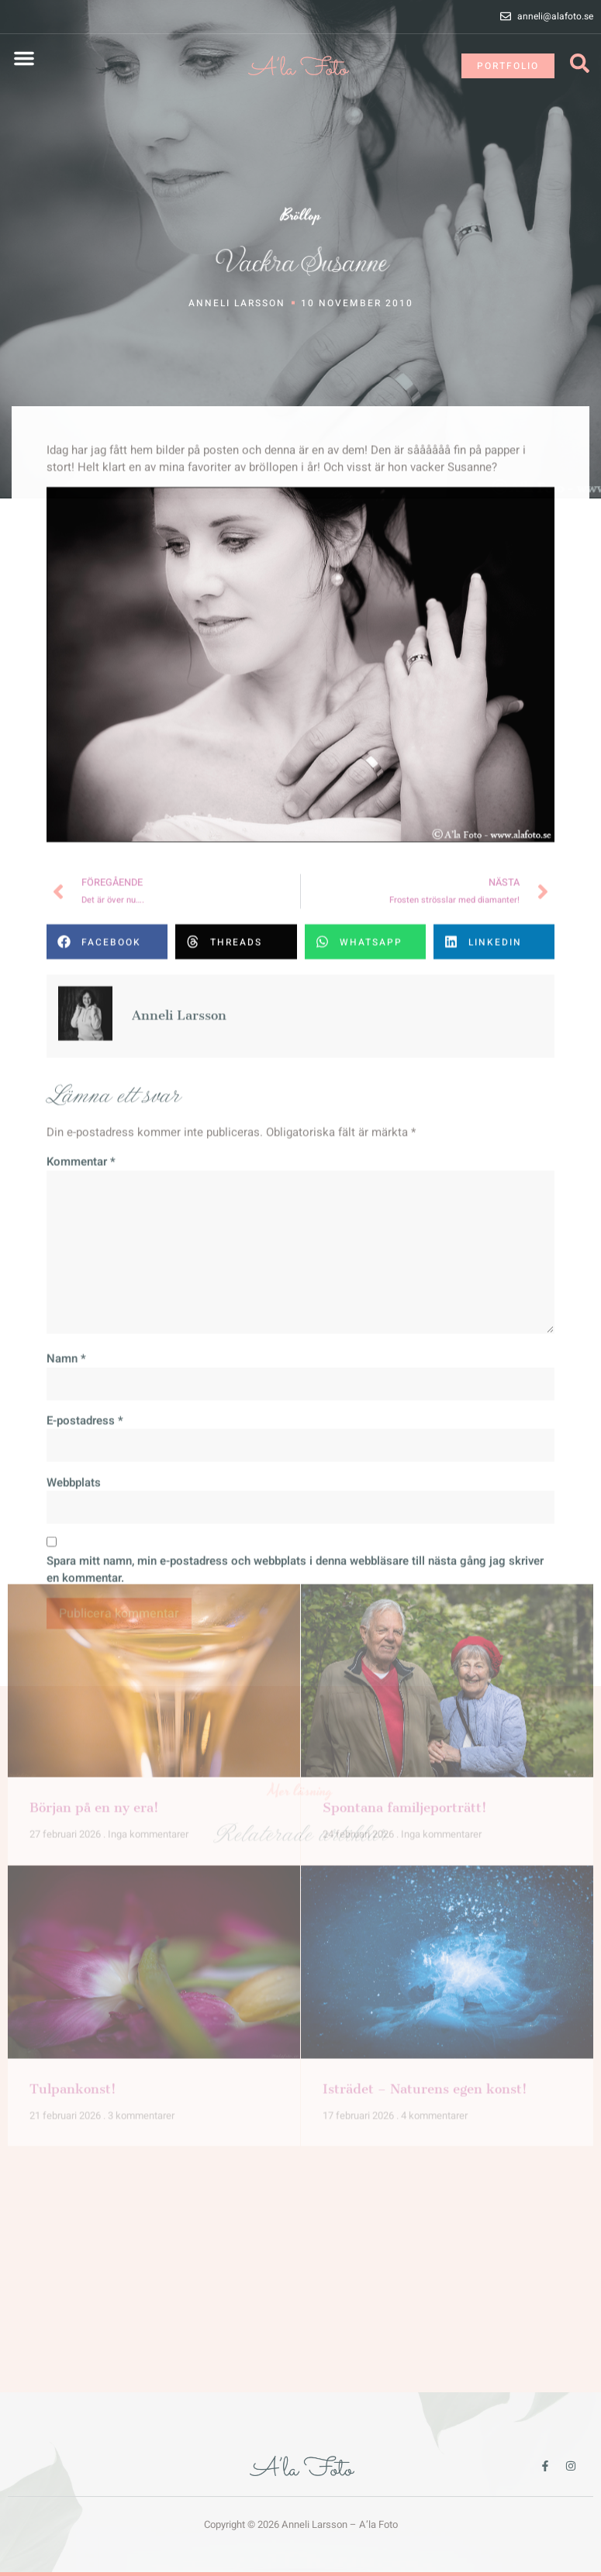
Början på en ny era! (94, 1497)
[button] (24, 58)
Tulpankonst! (72, 1778)
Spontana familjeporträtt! (405, 1497)
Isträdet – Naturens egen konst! (425, 1778)
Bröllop (301, 218)
